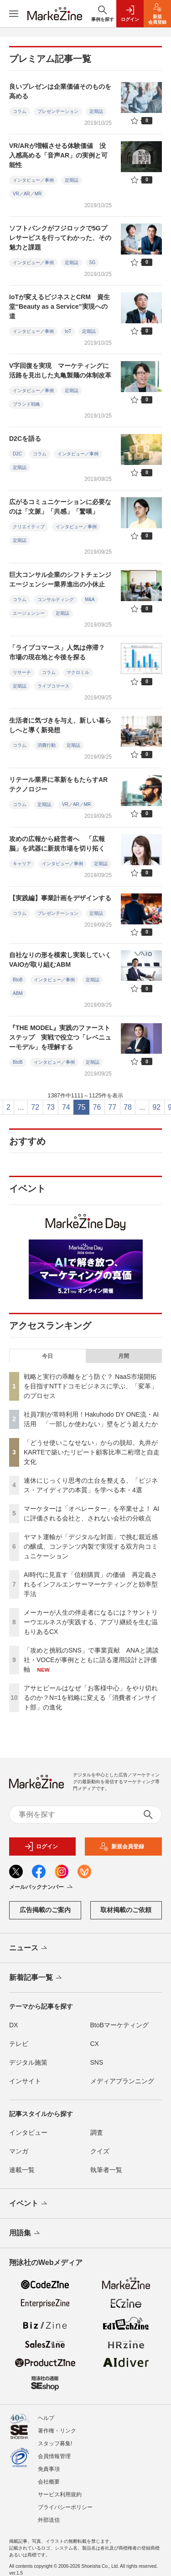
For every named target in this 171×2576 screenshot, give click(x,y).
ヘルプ (46, 2410)
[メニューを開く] (13, 13)
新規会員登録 (121, 1846)
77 (112, 1107)
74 (66, 1107)
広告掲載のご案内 (45, 1909)
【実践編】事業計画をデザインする (60, 898)
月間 (123, 1356)
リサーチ (22, 672)
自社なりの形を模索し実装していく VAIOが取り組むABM (63, 959)
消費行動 (46, 745)
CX (94, 2043)
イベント (29, 2204)
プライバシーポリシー (65, 2499)
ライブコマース (53, 686)
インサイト (25, 2081)
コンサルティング (55, 599)
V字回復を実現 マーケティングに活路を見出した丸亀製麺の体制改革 (60, 370)
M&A (90, 599)
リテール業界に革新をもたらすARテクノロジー (58, 784)
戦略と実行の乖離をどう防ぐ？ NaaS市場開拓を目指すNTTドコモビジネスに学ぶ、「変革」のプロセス (90, 1386)
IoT (68, 331)
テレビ (18, 2043)
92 (156, 1107)
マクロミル (78, 672)
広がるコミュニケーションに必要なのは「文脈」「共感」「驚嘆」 (60, 506)
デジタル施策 (28, 2062)
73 (51, 1107)
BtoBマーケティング (119, 2025)
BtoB (18, 979)
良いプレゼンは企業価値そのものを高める (60, 91)
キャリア (22, 863)
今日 (47, 1356)
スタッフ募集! (55, 2435)
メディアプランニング (122, 2081)
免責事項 (49, 2461)
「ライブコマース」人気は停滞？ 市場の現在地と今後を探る (60, 652)
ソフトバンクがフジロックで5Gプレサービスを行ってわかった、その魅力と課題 (60, 237)
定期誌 (96, 111)
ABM (18, 993)
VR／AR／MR (27, 193)
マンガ (18, 2151)
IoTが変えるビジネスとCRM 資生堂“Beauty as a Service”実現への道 (59, 306)
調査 (96, 2132)
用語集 (25, 2233)
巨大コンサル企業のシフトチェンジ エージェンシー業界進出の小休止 (63, 579)
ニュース (29, 1948)
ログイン (41, 1846)
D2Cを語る (25, 438)
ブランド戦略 (26, 404)
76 (97, 1107)
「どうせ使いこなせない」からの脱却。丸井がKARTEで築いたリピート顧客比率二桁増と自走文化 (92, 1452)
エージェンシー (29, 613)
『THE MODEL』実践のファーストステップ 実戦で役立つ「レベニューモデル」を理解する (60, 1037)
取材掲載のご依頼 (125, 1909)
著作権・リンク (57, 2422)
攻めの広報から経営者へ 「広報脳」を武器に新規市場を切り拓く (57, 843)
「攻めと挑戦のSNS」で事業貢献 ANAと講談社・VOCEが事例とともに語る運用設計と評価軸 (91, 1660)
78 (128, 1107)
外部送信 (49, 2512)
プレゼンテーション (57, 111)
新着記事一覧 (36, 1978)
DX (13, 2025)
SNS (97, 2062)
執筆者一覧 (106, 2169)
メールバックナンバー (41, 1887)
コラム (19, 111)
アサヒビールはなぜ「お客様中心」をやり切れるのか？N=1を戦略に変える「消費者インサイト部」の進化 (91, 1697)
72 (35, 1107)
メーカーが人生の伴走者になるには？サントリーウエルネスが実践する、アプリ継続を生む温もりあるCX (91, 1622)
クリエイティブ (29, 526)
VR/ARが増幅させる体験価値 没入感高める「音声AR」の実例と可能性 (58, 155)
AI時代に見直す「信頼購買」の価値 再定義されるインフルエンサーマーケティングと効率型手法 (91, 1584)
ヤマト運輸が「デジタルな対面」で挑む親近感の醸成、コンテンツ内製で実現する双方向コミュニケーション (91, 1546)
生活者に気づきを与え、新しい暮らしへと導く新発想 (60, 725)
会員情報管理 (54, 2448)
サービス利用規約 (60, 2486)
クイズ (99, 2151)
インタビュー (28, 2132)
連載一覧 (22, 2169)
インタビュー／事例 (33, 180)
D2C (17, 453)
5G (92, 262)
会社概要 (49, 2473)
